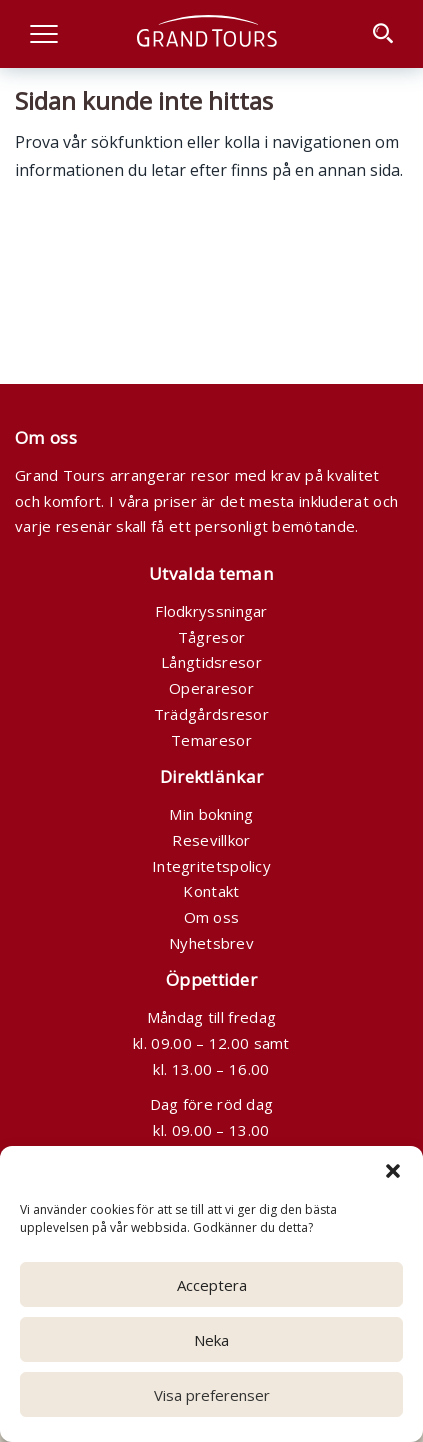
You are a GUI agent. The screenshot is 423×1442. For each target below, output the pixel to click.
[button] (393, 1171)
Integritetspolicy (211, 866)
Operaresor (211, 688)
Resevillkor (211, 840)
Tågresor (211, 637)
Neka (211, 1340)
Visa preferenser (212, 1395)
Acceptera (212, 1285)
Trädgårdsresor (211, 714)
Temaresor (211, 740)
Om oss (212, 917)
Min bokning (211, 814)
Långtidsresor (211, 662)
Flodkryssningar (211, 611)
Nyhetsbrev (211, 943)
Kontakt (211, 891)
